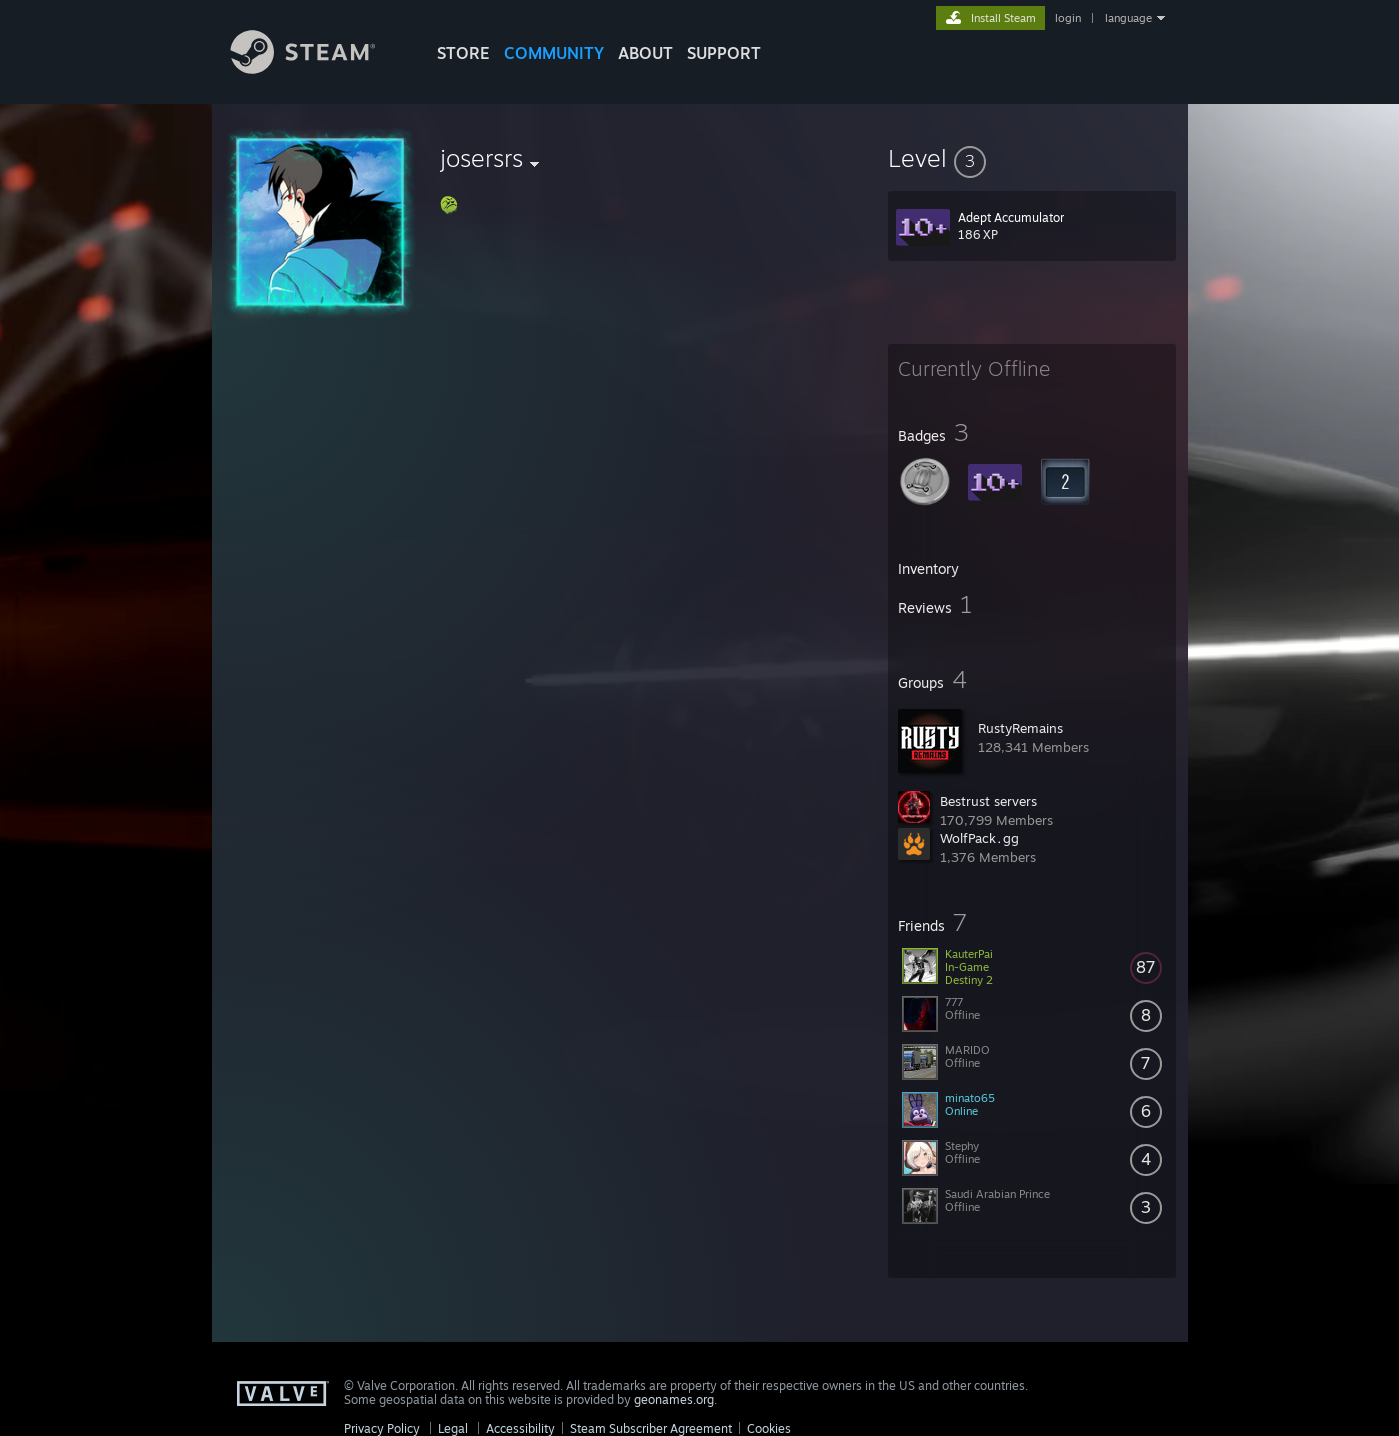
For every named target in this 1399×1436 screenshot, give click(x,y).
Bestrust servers (988, 801)
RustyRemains (1020, 728)
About (645, 53)
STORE (463, 53)
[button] (1032, 158)
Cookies (769, 1428)
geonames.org (674, 1399)
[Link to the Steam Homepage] (318, 68)
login (1068, 18)
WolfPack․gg (979, 838)
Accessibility (520, 1428)
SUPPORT (724, 53)
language (1128, 18)
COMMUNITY (554, 53)
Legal (453, 1428)
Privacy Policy (382, 1428)
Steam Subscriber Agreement (651, 1428)
